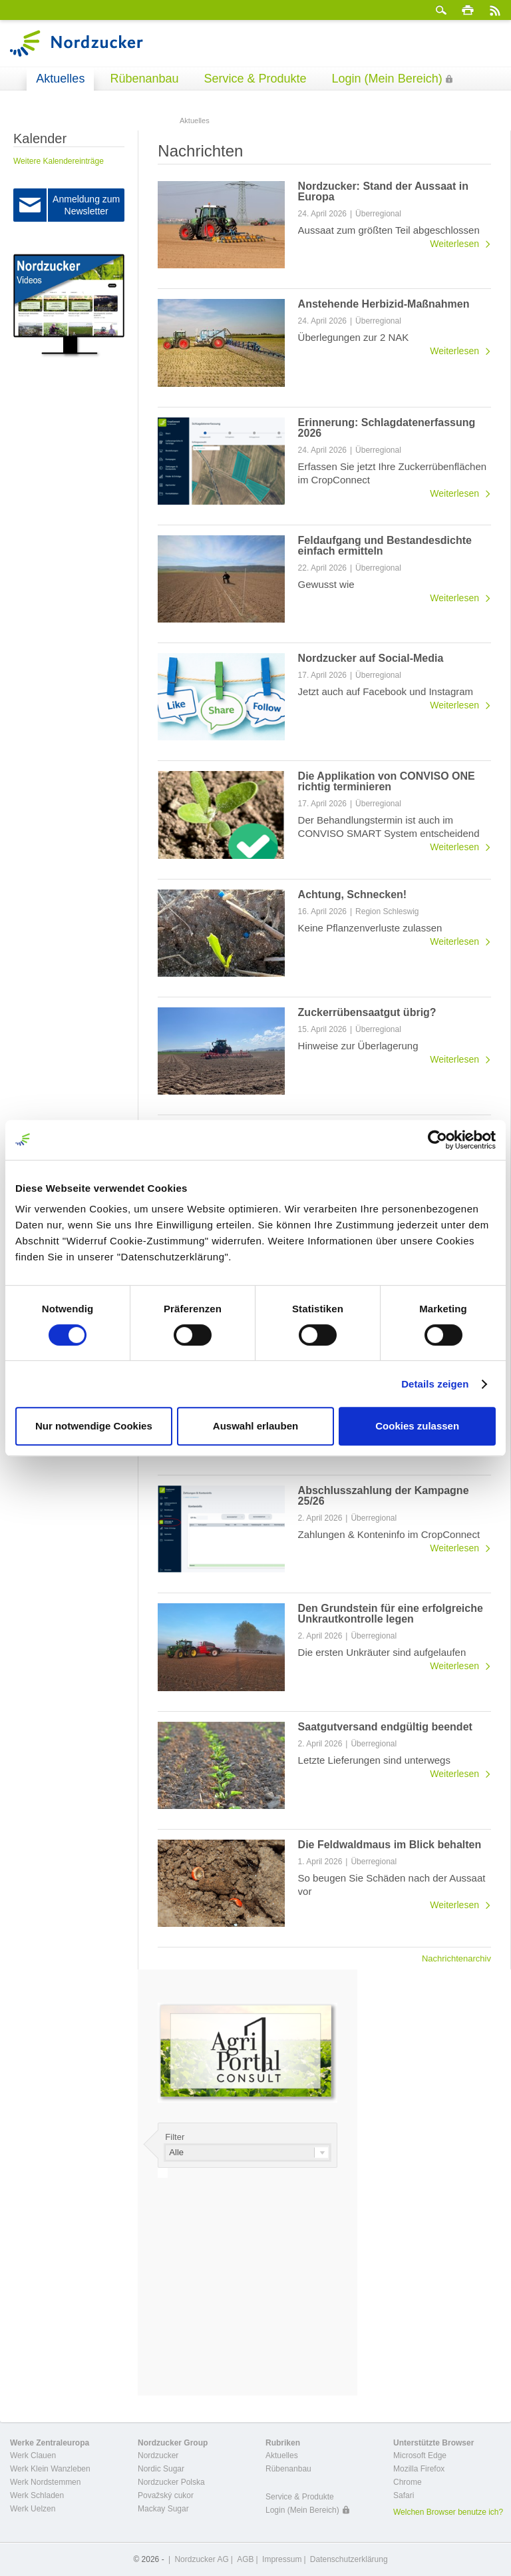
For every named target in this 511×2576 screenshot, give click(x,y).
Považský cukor (166, 2495)
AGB (245, 2559)
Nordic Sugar (161, 2468)
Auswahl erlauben (255, 1425)
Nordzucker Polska (171, 2482)
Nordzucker (158, 2455)
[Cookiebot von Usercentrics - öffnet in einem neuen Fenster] (437, 1140)
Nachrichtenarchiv (456, 1958)
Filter (174, 2137)
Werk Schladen (37, 2495)
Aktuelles (60, 78)
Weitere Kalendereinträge (58, 161)
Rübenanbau (144, 78)
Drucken (468, 10)
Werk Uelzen (32, 2508)
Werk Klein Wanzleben (50, 2468)
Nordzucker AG (201, 2559)
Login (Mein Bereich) (387, 78)
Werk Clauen (33, 2455)
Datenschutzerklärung (349, 2559)
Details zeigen (434, 1384)
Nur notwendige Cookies (93, 1425)
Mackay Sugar (163, 2508)
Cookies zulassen (417, 1425)
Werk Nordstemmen (45, 2482)
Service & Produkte (255, 78)
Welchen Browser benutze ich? (448, 2512)
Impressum (281, 2559)
